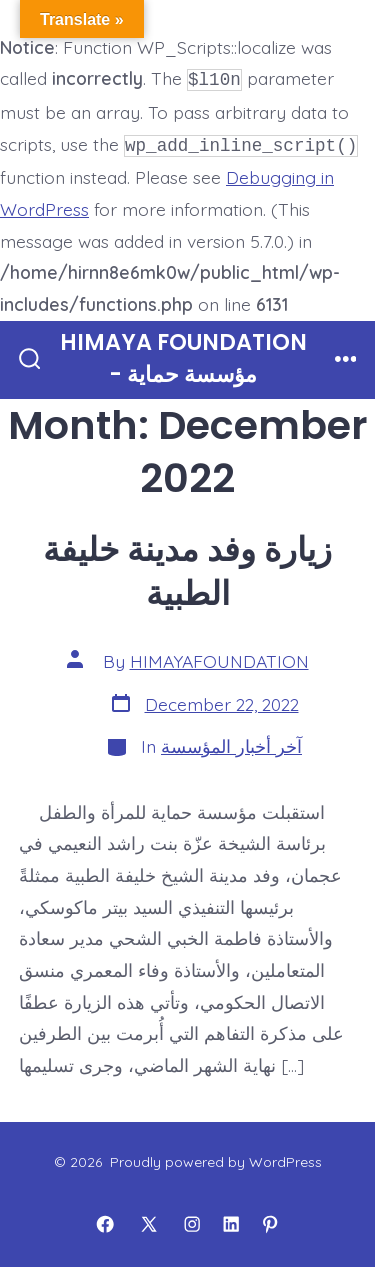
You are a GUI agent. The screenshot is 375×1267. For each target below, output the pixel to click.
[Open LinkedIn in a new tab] (231, 1220)
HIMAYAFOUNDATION (219, 657)
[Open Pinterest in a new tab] (270, 1220)
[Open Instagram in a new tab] (192, 1220)
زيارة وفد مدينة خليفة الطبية (187, 567)
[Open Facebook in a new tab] (105, 1220)
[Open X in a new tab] (149, 1220)
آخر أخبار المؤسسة (231, 742)
